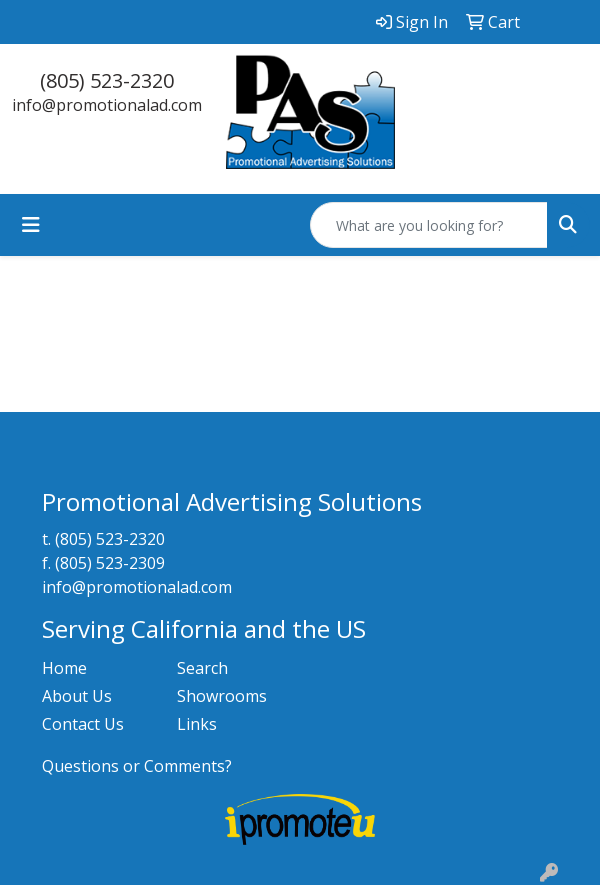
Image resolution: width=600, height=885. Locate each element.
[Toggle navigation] (31, 225)
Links (197, 724)
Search (202, 668)
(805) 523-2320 (107, 80)
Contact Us (83, 724)
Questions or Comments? (137, 766)
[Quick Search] (429, 225)
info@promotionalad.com (107, 105)
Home (64, 668)
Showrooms (222, 696)
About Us (77, 696)
